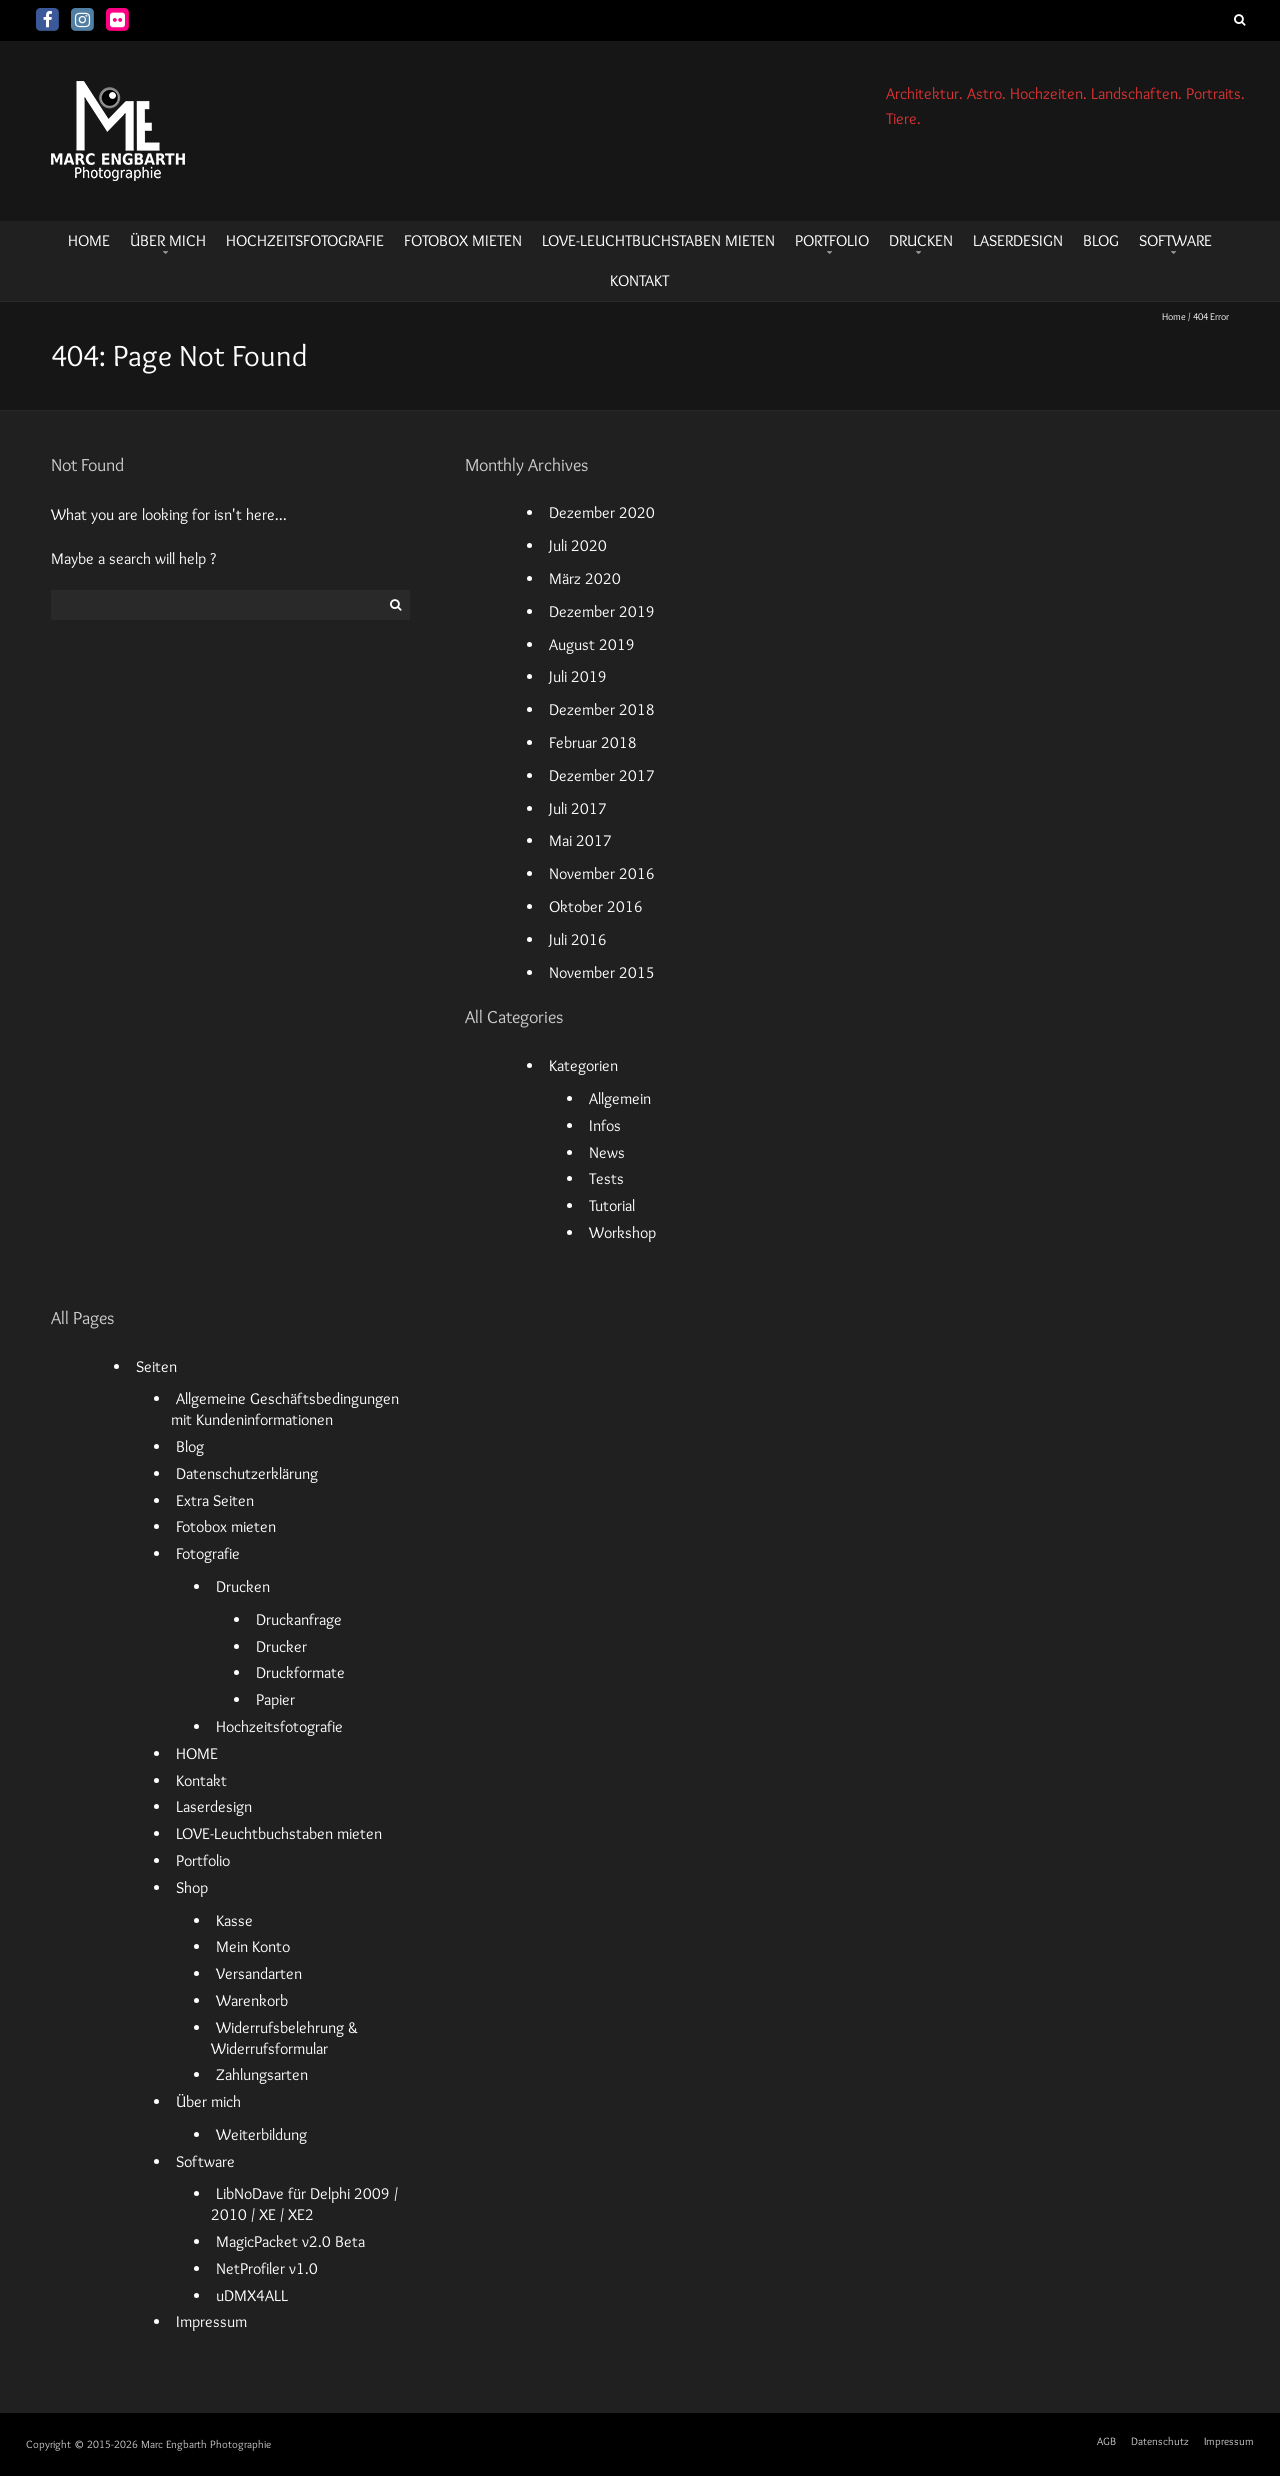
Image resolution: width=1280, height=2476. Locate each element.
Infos (605, 1125)
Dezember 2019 (602, 611)
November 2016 (602, 873)
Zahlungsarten (262, 2074)
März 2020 (585, 578)
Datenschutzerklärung (247, 1473)
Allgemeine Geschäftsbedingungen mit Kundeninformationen (284, 1409)
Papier (275, 1699)
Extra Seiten (215, 1500)
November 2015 (602, 972)
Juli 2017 (578, 808)
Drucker (281, 1646)
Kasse (234, 1920)
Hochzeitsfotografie (305, 240)
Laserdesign (1018, 240)
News (607, 1152)
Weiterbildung (261, 2134)
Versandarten (259, 1973)
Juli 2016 (578, 939)
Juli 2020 (578, 545)
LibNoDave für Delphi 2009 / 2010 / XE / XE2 (304, 2204)
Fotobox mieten (463, 240)
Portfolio (832, 240)
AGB (1106, 2441)
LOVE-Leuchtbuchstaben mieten (658, 240)
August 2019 (592, 644)
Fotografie (208, 1553)
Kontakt (639, 280)
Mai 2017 (580, 840)
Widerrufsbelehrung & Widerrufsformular (284, 2038)
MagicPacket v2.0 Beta (290, 2241)
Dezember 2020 (602, 512)
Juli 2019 (578, 676)
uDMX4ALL (252, 2295)
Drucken (921, 240)
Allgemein (620, 1098)
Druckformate (300, 1672)
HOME (89, 240)
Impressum (211, 2321)
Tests (606, 1178)
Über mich (168, 240)
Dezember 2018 (602, 709)
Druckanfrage (299, 1619)
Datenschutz (1160, 2441)
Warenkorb (252, 2000)
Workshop (622, 1232)
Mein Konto (253, 1946)
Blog (1101, 240)
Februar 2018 (593, 742)
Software (1175, 240)
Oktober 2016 (596, 906)
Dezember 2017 (602, 775)
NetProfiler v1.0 (267, 2268)
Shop (192, 1887)
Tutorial (612, 1205)
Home (1174, 316)
